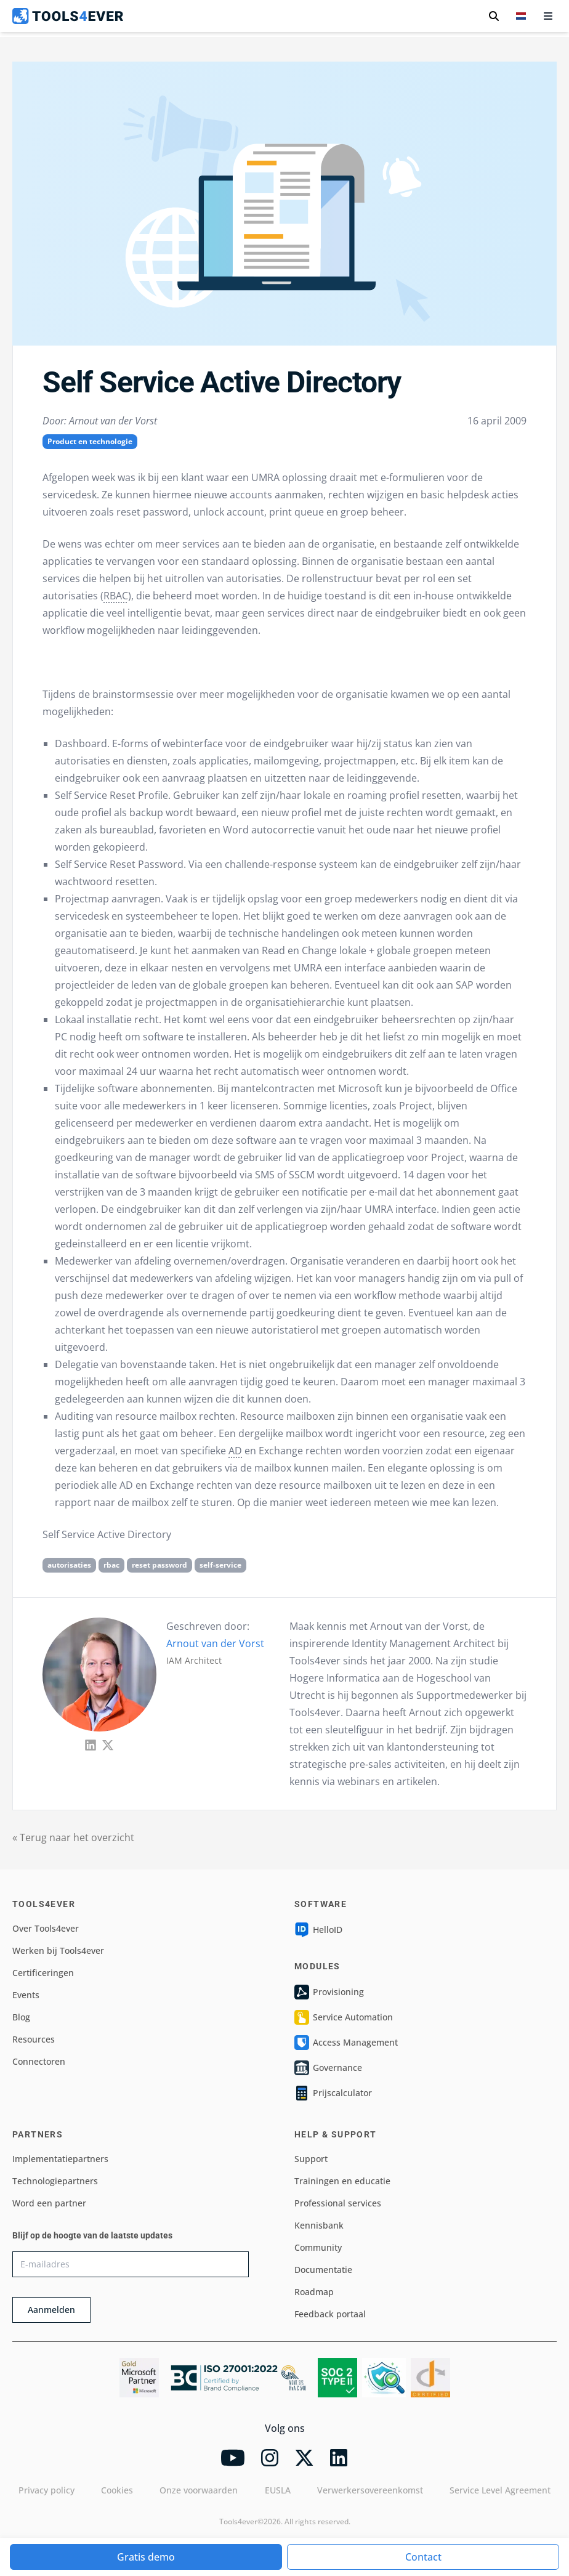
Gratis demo (146, 2557)
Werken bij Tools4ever (58, 1950)
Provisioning (329, 1992)
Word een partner (49, 2203)
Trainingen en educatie (342, 2181)
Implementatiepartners (60, 2159)
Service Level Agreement (500, 2490)
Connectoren (38, 2061)
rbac (111, 1565)
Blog (21, 2017)
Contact (423, 2557)
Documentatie (323, 2269)
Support (311, 2159)
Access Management (346, 2042)
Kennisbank (319, 2225)
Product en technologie (89, 441)
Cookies (117, 2490)
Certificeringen (43, 1973)
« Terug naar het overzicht (73, 1837)
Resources (33, 2039)
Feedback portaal (330, 2314)
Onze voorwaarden (198, 2490)
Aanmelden (51, 2309)
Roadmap (314, 2292)
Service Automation (343, 2017)
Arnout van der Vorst (215, 1643)
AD (235, 1450)
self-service (220, 1565)
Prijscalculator (333, 2093)
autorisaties (69, 1565)
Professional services (337, 2203)
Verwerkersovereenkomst (370, 2490)
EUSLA (278, 2490)
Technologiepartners (55, 2181)
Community (318, 2247)
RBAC (115, 595)
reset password (159, 1565)
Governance (328, 2067)
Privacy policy (46, 2490)
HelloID (318, 1929)
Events (25, 1995)
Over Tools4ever (45, 1928)
